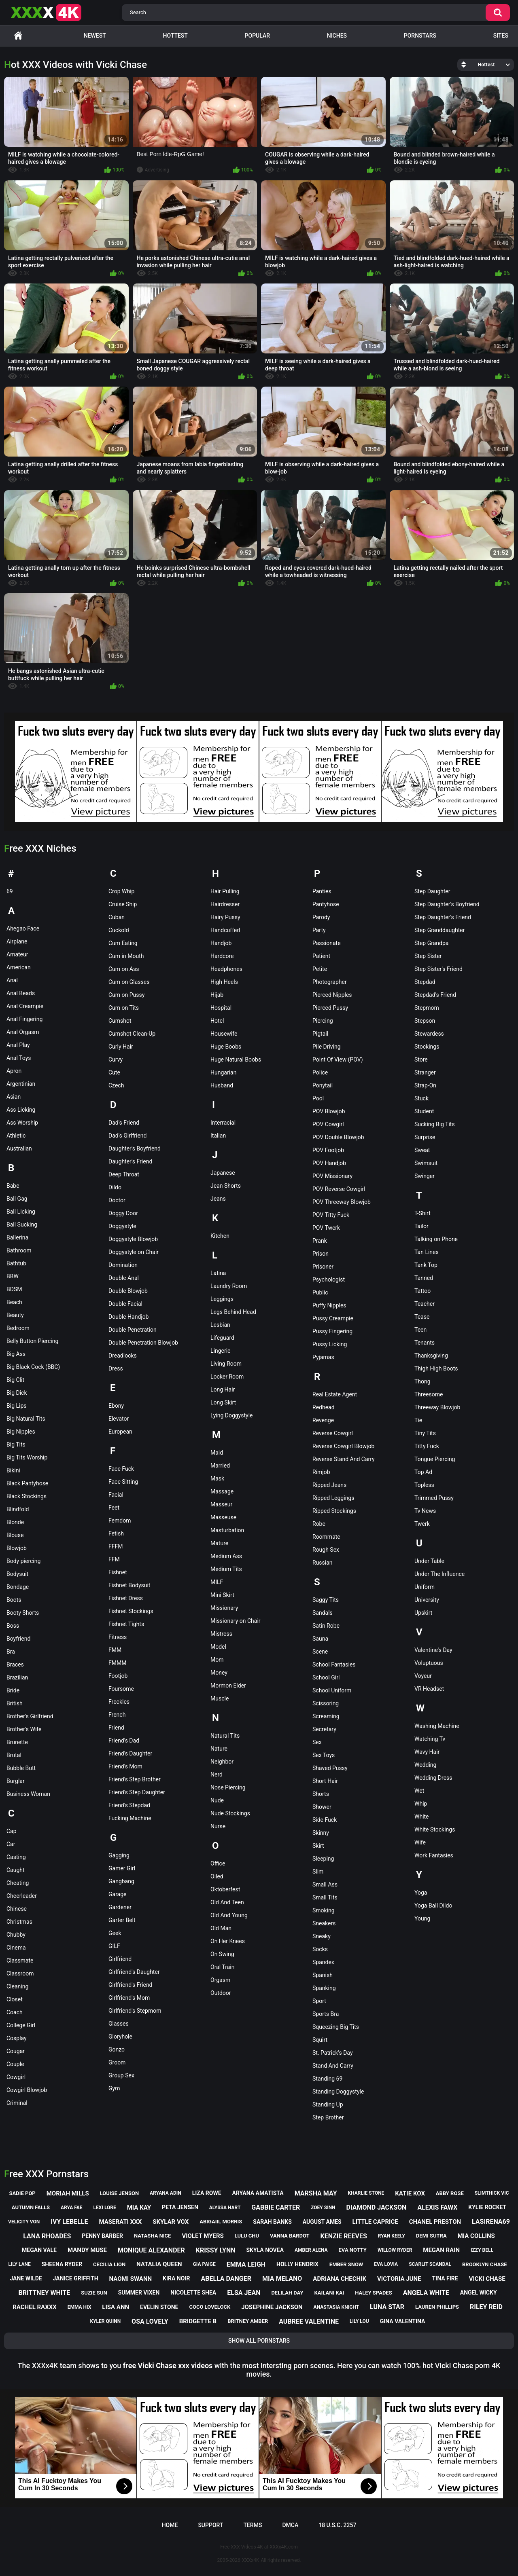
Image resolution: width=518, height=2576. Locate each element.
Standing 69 (327, 2078)
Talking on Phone (436, 1239)
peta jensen (180, 2207)
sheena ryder (62, 2264)
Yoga (420, 1892)
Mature (219, 1543)
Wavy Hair (426, 1752)
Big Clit (15, 1380)
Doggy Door (123, 1213)
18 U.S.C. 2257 (337, 2525)
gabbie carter (275, 2207)
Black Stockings (26, 1496)
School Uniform (331, 1690)
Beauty (15, 1315)
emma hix (79, 2307)
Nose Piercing (228, 1787)
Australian (19, 1148)
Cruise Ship (122, 904)
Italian (218, 1135)
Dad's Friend (123, 1122)
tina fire (445, 2278)
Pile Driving (326, 1046)
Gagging (119, 1855)
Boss (12, 1625)
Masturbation (227, 1530)
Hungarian (223, 1072)
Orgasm (220, 1980)
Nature (218, 1748)
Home (18, 35)
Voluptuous (428, 1663)
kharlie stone (366, 2193)
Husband (221, 1085)
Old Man (220, 1928)
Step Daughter (432, 891)
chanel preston (435, 2221)
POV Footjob (328, 1150)
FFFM (115, 1546)
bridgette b (198, 2321)
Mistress (221, 1634)
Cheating (17, 1883)
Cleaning (17, 1986)
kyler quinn (105, 2321)
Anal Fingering (24, 1019)
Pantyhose (325, 904)
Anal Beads (20, 993)
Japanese (222, 1173)
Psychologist (328, 1279)
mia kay (139, 2207)
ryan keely (391, 2236)
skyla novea (265, 2250)
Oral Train (222, 1967)
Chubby (15, 1934)
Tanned (423, 1278)
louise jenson (119, 2193)
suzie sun (94, 2293)
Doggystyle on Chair (133, 1252)
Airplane (16, 941)
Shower (321, 1807)
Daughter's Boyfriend (134, 1148)
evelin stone (159, 2307)
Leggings (222, 1299)
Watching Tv (429, 1739)
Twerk (422, 1524)
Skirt (318, 1845)
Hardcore (222, 956)
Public (320, 1292)
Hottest (175, 35)
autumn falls (31, 2207)
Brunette (17, 1742)
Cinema (16, 1947)
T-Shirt (422, 1213)
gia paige (204, 2264)
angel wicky (478, 2292)
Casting (16, 1857)
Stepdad (424, 982)
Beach (14, 1302)
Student (424, 1111)
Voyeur (423, 1676)
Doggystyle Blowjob (133, 1239)
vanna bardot (290, 2236)
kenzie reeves (343, 2236)
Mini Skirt (222, 1595)
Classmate (19, 1960)
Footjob (117, 1676)
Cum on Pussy (126, 995)
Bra (10, 1651)
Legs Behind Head (233, 1312)
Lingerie (220, 1350)
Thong (422, 1381)
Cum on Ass (123, 969)
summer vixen (139, 2292)
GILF (114, 1946)
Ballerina (17, 1237)
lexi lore (104, 2207)
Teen (420, 1329)
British (14, 1703)
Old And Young (229, 1915)
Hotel (217, 1020)
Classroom (20, 1973)
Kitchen (219, 1236)
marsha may (316, 2193)
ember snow (346, 2264)
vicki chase (487, 2278)
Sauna (320, 1638)
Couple (15, 2064)
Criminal (17, 2103)
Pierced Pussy (330, 1008)
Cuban (116, 917)
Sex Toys (323, 1755)
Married (220, 1465)
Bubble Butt (21, 1768)
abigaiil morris (221, 2222)
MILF (216, 1582)
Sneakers (323, 1923)
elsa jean (243, 2293)
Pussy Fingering (332, 1331)
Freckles (119, 1701)
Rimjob (321, 1472)
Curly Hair (120, 1046)
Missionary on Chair (235, 1621)
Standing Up (327, 2104)
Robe (318, 1524)
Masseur (221, 1504)
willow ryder (395, 2250)
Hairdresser (225, 904)
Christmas (19, 1921)
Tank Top (425, 1265)
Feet (113, 1507)
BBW (12, 1276)
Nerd (216, 1774)
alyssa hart (225, 2207)
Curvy (115, 1059)
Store (421, 1059)
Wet (419, 1790)
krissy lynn (216, 2250)
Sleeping (323, 1858)
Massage (222, 1491)
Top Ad (423, 1472)
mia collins (476, 2236)
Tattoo (422, 1291)
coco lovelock (209, 2307)
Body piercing (23, 1561)
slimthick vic (492, 2193)
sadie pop (22, 2193)
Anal (12, 980)
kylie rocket (487, 2207)
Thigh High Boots (436, 1368)
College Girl (20, 2025)
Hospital (220, 1008)
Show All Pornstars (259, 2340)
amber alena (311, 2250)
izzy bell (482, 2250)
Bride (12, 1690)
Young (422, 1918)
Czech (116, 1085)
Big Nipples (20, 1431)
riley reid (486, 2307)
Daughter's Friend (130, 1161)
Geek (114, 1933)
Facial (115, 1494)
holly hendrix (297, 2264)
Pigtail (320, 1033)
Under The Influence (439, 1574)
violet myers (202, 2236)
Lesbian (220, 1325)
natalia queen (159, 2264)
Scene (320, 1651)
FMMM (117, 1663)
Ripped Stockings (334, 1511)
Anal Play (18, 1045)
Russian (322, 1562)
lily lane (19, 2264)
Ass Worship (22, 1122)
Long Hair (222, 1389)
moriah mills (68, 2193)
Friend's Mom (125, 1766)
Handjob (220, 943)
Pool (318, 1098)
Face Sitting (123, 1481)
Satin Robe (326, 1625)
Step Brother (328, 2117)
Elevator (118, 1418)
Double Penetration (132, 1329)
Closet (14, 1999)
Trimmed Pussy (434, 1498)
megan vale (39, 2250)
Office (217, 1863)
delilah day (287, 2293)
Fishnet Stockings (130, 1611)
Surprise (424, 1137)
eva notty (353, 2250)
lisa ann (115, 2307)
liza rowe (206, 2193)
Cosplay (16, 2038)
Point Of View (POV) (337, 1059)
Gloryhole (120, 2036)
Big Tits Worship (26, 1457)
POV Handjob (329, 1163)
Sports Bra (325, 2014)
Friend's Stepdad (129, 1805)
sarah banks (272, 2222)
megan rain (441, 2250)
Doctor (116, 1200)
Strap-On (425, 1085)
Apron (13, 1071)
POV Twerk (326, 1228)
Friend (116, 1727)
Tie (418, 1420)
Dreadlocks (122, 1355)
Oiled (216, 1876)
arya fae (72, 2207)
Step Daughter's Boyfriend (447, 904)
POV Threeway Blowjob (341, 1202)
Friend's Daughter (130, 1753)
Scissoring (325, 1703)
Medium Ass (226, 1556)
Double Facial (125, 1304)
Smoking (323, 1910)
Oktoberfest (225, 1889)
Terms (252, 2525)
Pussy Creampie (332, 1318)
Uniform (424, 1587)
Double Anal (123, 1278)
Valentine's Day (433, 1650)
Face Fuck (121, 1469)
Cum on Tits (123, 1008)
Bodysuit (17, 1574)
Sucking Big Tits (434, 1124)
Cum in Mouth (126, 956)
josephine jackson (271, 2307)
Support (210, 2525)
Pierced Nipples (332, 995)
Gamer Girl (121, 1868)
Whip (420, 1803)
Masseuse (223, 1517)
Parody (321, 917)
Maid (216, 1452)
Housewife (223, 1033)
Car (10, 1844)
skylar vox (171, 2221)
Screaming (326, 1716)
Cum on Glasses (128, 982)
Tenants (424, 1342)
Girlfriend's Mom (129, 1997)
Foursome (121, 1689)
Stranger (425, 1072)
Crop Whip (121, 891)
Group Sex (121, 2075)
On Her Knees (227, 1941)
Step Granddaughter (439, 930)
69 (9, 891)
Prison (320, 1253)
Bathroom (18, 1250)
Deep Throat (123, 1174)
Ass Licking (20, 1109)
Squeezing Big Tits (335, 2027)
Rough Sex (325, 1549)
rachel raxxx (35, 2307)
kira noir (176, 2278)
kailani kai (329, 2293)
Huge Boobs (225, 1046)
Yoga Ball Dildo (433, 1905)
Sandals (322, 1612)
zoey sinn (323, 2207)
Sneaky (321, 1936)
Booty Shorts (22, 1612)
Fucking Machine (129, 1818)
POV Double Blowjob (338, 1137)
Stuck (421, 1098)
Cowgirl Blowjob (26, 2090)
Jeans (218, 1198)
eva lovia (386, 2264)
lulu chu (247, 2236)
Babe (12, 1185)
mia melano (282, 2278)
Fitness (117, 1637)
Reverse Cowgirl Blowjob (343, 1446)
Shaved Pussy (330, 1768)
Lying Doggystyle (231, 1415)
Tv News (425, 1511)
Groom (116, 2062)
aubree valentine (309, 2321)
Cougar (15, 2051)
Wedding (425, 1765)
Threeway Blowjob (437, 1407)
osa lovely (150, 2321)
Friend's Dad (123, 1740)
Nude (217, 1800)
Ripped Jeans (329, 1485)
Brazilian (17, 1677)
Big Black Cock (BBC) (33, 1367)
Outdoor (220, 1993)
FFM (114, 1559)
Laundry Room (228, 1286)
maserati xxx (120, 2221)
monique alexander (151, 2250)
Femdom (119, 1520)
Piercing (322, 1020)
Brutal (13, 1755)
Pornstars (420, 35)
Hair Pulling (225, 891)
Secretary (324, 1729)
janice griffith (75, 2278)
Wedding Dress (433, 1777)
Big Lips (16, 1405)
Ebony (116, 1405)
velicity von (24, 2222)
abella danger (226, 2278)
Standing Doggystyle (338, 2091)
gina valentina (402, 2321)
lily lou (359, 2321)
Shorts (320, 1794)
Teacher (424, 1304)
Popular (257, 35)
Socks (320, 1949)
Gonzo (116, 2049)
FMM (114, 1650)
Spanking (324, 1988)
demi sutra (431, 2236)
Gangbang (121, 1881)
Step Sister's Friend (438, 969)
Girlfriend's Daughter (134, 1972)
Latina (218, 1273)
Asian (13, 1096)
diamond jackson (376, 2207)
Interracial (223, 1122)
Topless (424, 1485)
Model (218, 1646)
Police (320, 1072)
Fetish (116, 1533)
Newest (95, 35)
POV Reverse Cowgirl (338, 1189)
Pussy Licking (329, 1344)
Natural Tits (225, 1735)
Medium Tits (226, 1569)
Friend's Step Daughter (136, 1792)
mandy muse (87, 2250)
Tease (421, 1316)
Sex (317, 1742)
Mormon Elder (228, 1685)
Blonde (15, 1522)
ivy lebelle (69, 2221)
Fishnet (117, 1572)
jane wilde (26, 2278)
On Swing (222, 1954)
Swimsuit (425, 1163)
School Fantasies (334, 1664)
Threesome (428, 1394)
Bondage (17, 1587)
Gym (114, 2088)
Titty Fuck (426, 1446)
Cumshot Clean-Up (131, 1033)
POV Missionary (332, 1176)
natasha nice (152, 2236)
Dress (115, 1368)
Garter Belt (122, 1920)
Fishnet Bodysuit (129, 1585)
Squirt (319, 2040)
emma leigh (246, 2264)
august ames (322, 2222)
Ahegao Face (22, 928)
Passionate (326, 943)
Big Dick (16, 1393)
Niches (337, 35)
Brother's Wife (23, 1729)
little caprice (375, 2221)
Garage (117, 1894)
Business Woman (28, 1794)
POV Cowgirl (328, 1124)
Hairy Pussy (225, 917)
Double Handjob (128, 1316)
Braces (15, 1664)
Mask (217, 1478)
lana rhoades (47, 2236)
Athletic (15, 1135)
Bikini (13, 1470)
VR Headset (429, 1689)
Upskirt (423, 1612)
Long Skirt (223, 1402)
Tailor (421, 1226)
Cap (11, 1831)
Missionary (224, 1608)
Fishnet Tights (126, 1624)
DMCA (290, 2525)
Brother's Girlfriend (29, 1716)
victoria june (399, 2278)
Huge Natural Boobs (235, 1059)
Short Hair (325, 1781)
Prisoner (322, 1266)
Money (218, 1672)
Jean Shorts (225, 1185)
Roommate (326, 1536)
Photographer (329, 982)
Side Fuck (324, 1820)
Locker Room (227, 1376)
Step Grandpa (431, 943)
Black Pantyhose (27, 1483)
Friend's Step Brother (134, 1779)
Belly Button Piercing (32, 1341)
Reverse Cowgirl (332, 1433)
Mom (216, 1659)
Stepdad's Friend (435, 995)
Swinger (424, 1176)
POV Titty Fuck (330, 1215)
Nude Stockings (230, 1813)
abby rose (450, 2193)
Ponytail (322, 1085)
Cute (114, 1072)
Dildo (114, 1187)
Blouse (14, 1535)
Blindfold (17, 1509)
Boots (13, 1600)
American (18, 967)
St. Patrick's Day (332, 2052)
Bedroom (18, 1328)
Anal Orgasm (22, 1032)
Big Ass (15, 1354)
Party (319, 930)
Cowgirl (15, 2077)
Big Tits (15, 1444)
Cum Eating (123, 943)
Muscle (219, 1698)
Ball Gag (17, 1198)
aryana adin (165, 2193)
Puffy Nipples (329, 1305)
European (120, 1431)
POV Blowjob (328, 1111)
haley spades (373, 2293)
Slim (317, 1871)
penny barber (102, 2236)
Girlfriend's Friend (130, 1985)
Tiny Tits (425, 1433)
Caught (15, 1870)
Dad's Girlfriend (127, 1135)
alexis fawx (437, 2207)
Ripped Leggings (333, 1498)
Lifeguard (222, 1338)
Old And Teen (227, 1902)
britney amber (247, 2321)
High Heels (224, 982)
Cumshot (120, 1020)
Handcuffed (225, 930)
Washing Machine (436, 1726)
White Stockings (434, 1829)
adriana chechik (339, 2278)
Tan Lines (426, 1252)
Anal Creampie (24, 1006)
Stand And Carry (332, 2065)
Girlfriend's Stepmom (134, 2010)
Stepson (424, 1020)
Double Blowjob (128, 1291)
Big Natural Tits (25, 1418)
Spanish (322, 1975)
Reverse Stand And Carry (343, 1459)
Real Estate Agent (334, 1394)
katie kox (410, 2193)
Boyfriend (18, 1638)
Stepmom (426, 1008)
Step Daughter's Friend (442, 917)
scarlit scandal (430, 2264)
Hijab (216, 995)
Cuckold (118, 930)
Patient (321, 956)
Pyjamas (323, 1357)
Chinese (16, 1909)
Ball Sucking (21, 1224)
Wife (420, 1842)
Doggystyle (122, 1226)
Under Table (429, 1561)
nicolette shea (193, 2292)
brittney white (44, 2293)
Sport (319, 2001)
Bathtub (16, 1263)
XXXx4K (250, 2560)
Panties (321, 891)
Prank (319, 1240)
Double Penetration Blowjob (143, 1342)
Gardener (120, 1907)
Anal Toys (18, 1058)
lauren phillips (437, 2307)
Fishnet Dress (125, 1598)
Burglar (15, 1781)
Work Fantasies (433, 1855)
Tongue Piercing (434, 1459)
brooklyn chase (484, 2264)
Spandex (323, 1962)
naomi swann (130, 2278)
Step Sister (428, 956)
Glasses (118, 2023)
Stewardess (429, 1033)
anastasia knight (336, 2307)
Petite (319, 969)
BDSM (14, 1289)
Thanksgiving (431, 1355)
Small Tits (325, 1897)
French (116, 1714)
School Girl (326, 1677)
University (426, 1600)
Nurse (217, 1826)
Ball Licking (20, 1211)
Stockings (426, 1046)
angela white (426, 2293)
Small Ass (325, 1884)
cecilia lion (109, 2264)
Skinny (320, 1832)
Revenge (323, 1420)
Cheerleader (21, 1896)
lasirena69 (491, 2221)
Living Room (226, 1363)
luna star (387, 2307)
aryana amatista (257, 2193)
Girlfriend (120, 1959)
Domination (123, 1265)
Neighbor (222, 1761)
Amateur (17, 954)
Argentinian (20, 1084)
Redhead (323, 1407)
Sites (500, 35)
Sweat (422, 1150)
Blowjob (16, 1548)
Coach (14, 2012)
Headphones (226, 969)
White (421, 1816)
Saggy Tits (325, 1600)
